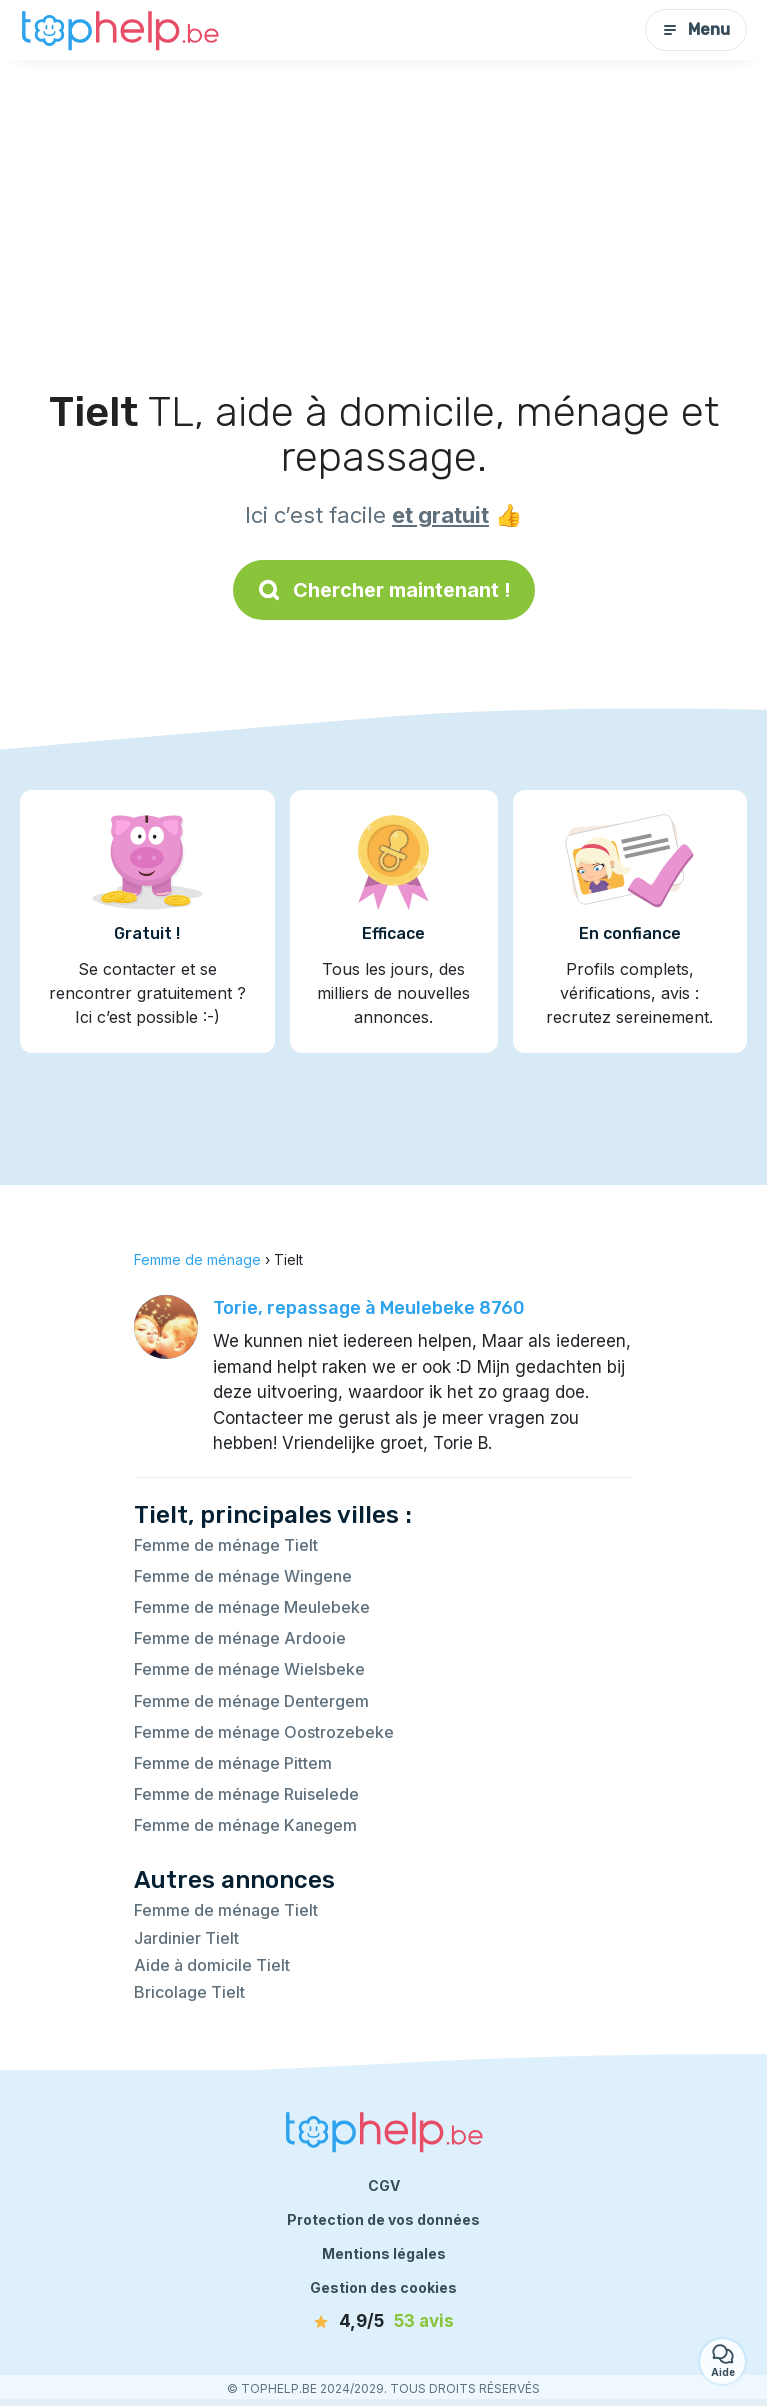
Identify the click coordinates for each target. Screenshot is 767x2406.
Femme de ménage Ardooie (240, 1638)
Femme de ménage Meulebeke (252, 1607)
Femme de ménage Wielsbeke (249, 1669)
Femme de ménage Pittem (233, 1763)
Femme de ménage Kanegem (245, 1825)
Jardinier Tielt (186, 1938)
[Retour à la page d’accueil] (120, 30)
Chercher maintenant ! (384, 590)
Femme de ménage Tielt (226, 1545)
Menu (696, 29)
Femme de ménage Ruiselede (246, 1794)
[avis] (384, 2322)
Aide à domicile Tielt (212, 1965)
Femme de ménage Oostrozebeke (264, 1732)
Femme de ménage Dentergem (251, 1701)
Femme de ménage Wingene (243, 1576)
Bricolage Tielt (189, 1992)
